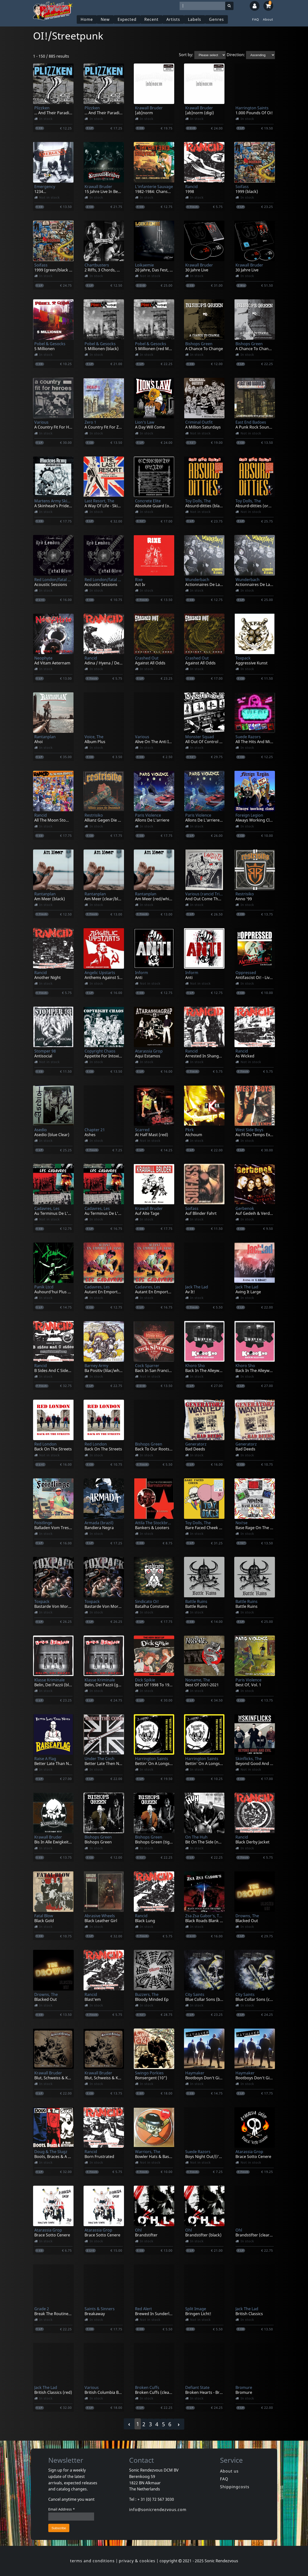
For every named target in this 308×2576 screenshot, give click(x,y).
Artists (173, 19)
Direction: (236, 54)
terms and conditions (92, 2560)
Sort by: (186, 54)
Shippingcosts (234, 2486)
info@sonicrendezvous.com (157, 2509)
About (268, 19)
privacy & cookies (137, 2560)
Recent (151, 19)
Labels (194, 19)
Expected (127, 19)
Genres (216, 19)
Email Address (61, 2509)
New (105, 19)
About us (229, 2471)
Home (87, 19)
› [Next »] (179, 2424)
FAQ (255, 19)
